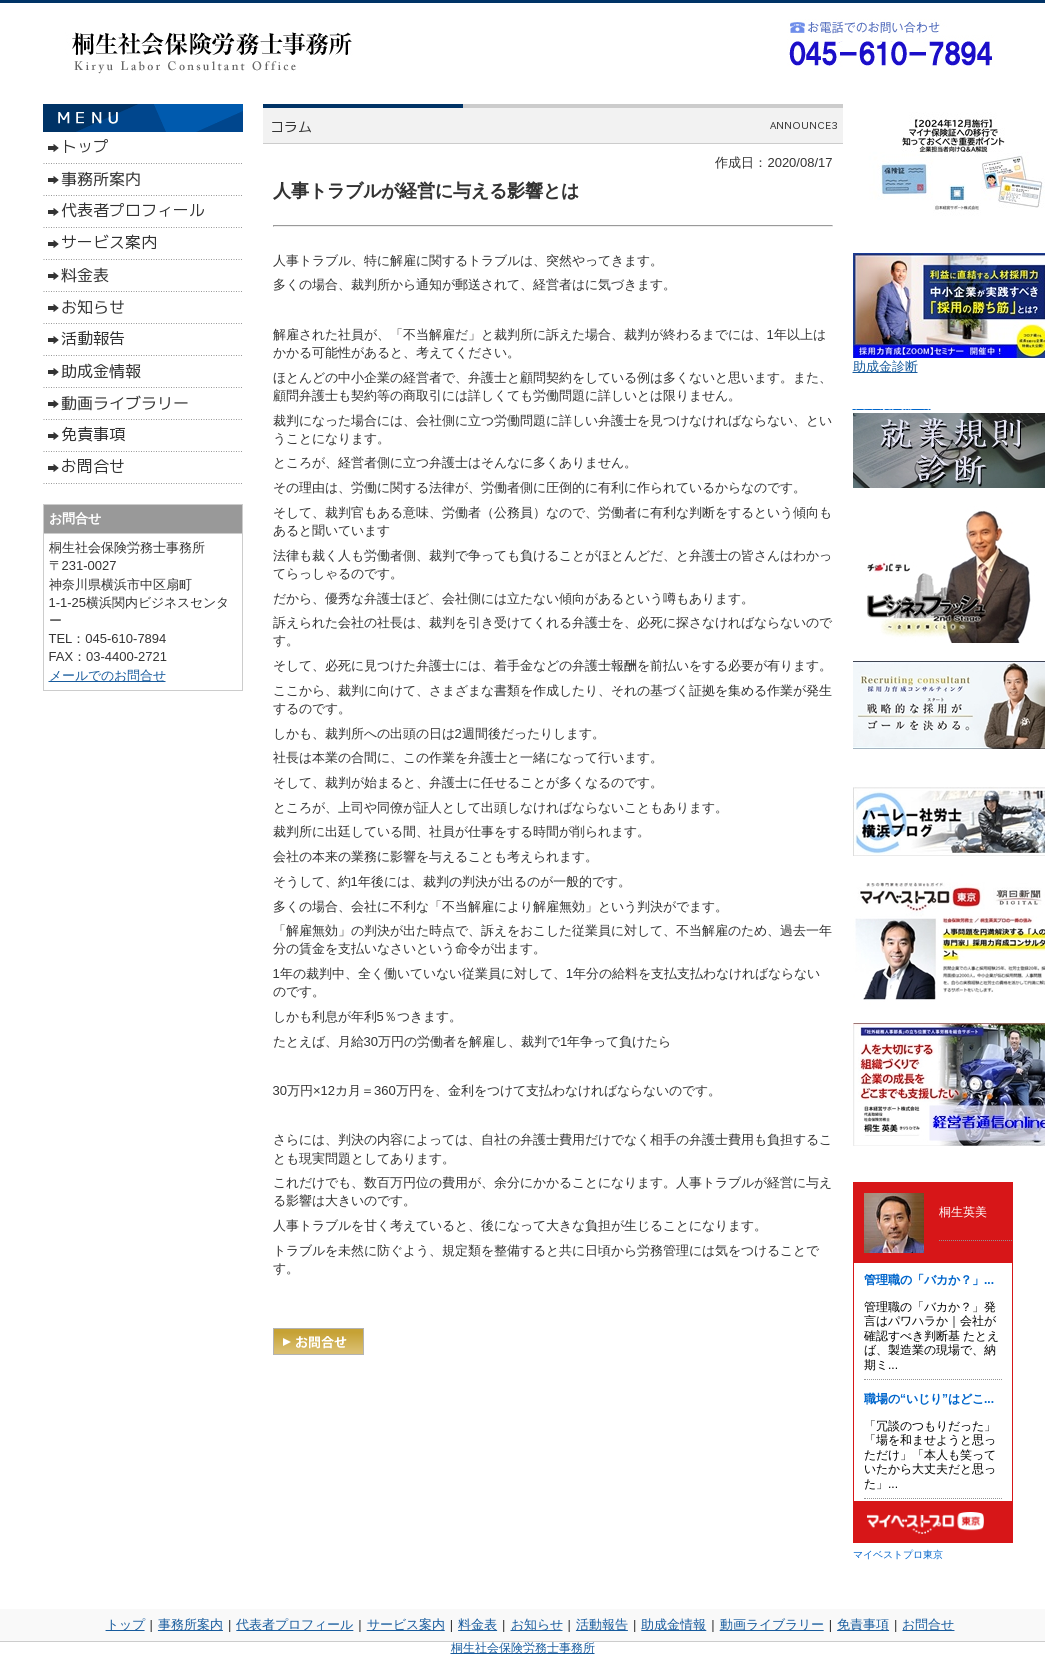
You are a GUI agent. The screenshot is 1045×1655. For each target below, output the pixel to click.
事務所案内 (190, 1624)
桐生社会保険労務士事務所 (523, 1648)
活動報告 (602, 1624)
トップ (125, 1624)
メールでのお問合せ (107, 675)
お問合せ (928, 1624)
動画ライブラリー (772, 1624)
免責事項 (863, 1624)
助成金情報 (673, 1624)
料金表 (477, 1624)
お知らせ (537, 1624)
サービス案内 (406, 1624)
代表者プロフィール (294, 1624)
